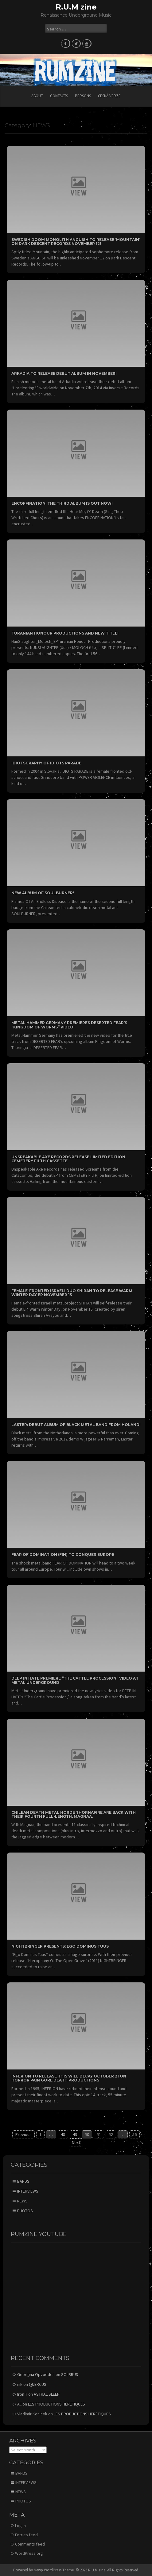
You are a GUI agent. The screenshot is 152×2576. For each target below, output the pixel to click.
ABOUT (37, 95)
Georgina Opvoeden (36, 2374)
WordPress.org (29, 2553)
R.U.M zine (76, 6)
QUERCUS (37, 2384)
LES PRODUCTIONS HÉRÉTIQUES (56, 2404)
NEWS (22, 2201)
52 (111, 2134)
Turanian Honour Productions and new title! (65, 633)
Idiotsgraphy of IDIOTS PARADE (46, 763)
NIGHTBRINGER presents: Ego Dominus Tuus (60, 1946)
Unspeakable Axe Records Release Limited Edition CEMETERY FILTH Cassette (68, 1159)
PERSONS (83, 95)
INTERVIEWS (27, 2191)
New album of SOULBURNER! (42, 893)
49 (75, 2134)
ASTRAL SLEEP (47, 2394)
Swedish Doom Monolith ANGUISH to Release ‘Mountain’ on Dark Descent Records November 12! (75, 241)
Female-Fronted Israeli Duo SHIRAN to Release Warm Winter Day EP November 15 (71, 1292)
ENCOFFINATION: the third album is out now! (62, 503)
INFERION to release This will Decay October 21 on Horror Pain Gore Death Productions (68, 2078)
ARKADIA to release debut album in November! (64, 373)
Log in (20, 2525)
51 (99, 2134)
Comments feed (30, 2544)
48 (63, 2134)
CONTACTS (59, 95)
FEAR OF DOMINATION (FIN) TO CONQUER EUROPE (62, 1554)
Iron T (22, 2394)
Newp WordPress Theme (54, 2570)
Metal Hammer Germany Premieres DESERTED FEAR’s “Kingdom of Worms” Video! (69, 1024)
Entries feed (26, 2535)
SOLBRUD (69, 2374)
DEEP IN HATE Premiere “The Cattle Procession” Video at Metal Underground (74, 1680)
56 (134, 2134)
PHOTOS (25, 2210)
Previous (23, 2134)
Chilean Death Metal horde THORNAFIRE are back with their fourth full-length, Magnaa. (73, 1814)
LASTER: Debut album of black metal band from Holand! (76, 1424)
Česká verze (109, 95)
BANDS (23, 2181)
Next (76, 2142)
